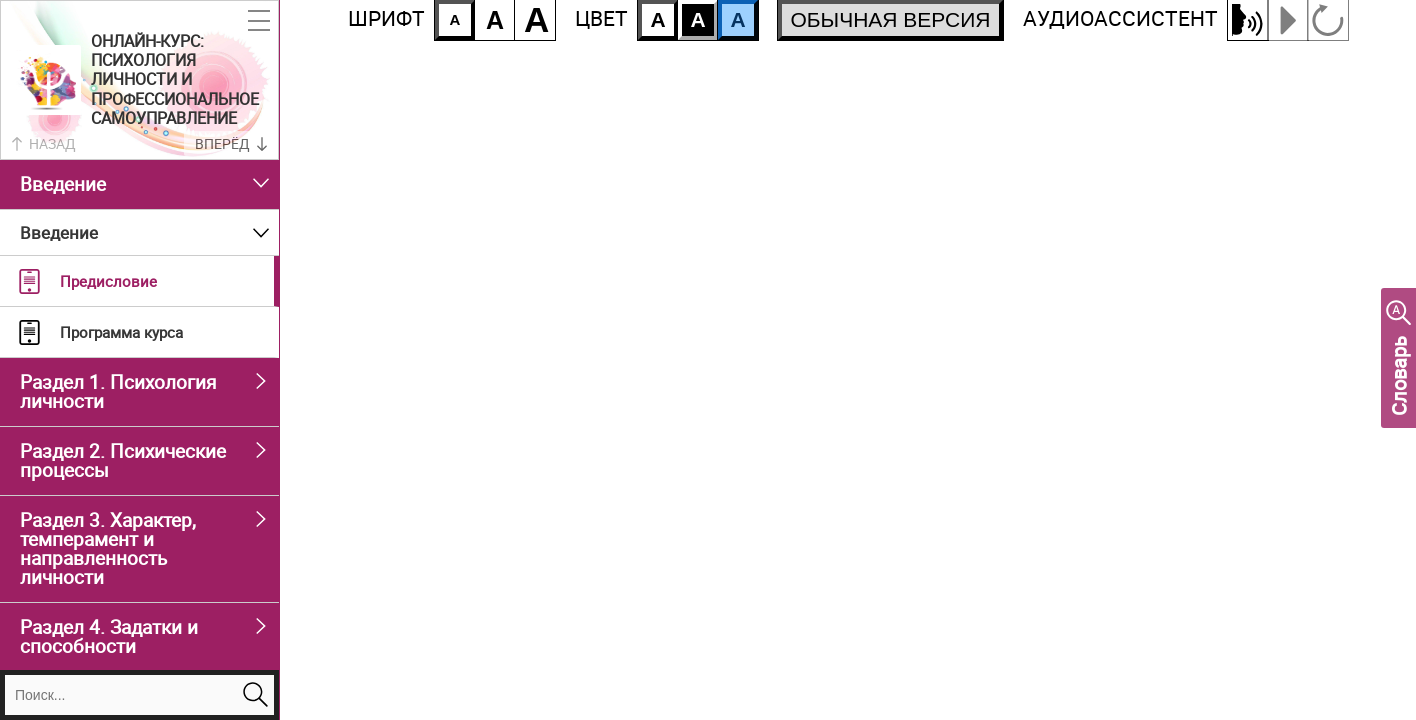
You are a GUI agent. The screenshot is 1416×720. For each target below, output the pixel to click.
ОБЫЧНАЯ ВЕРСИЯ (890, 19)
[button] (259, 21)
